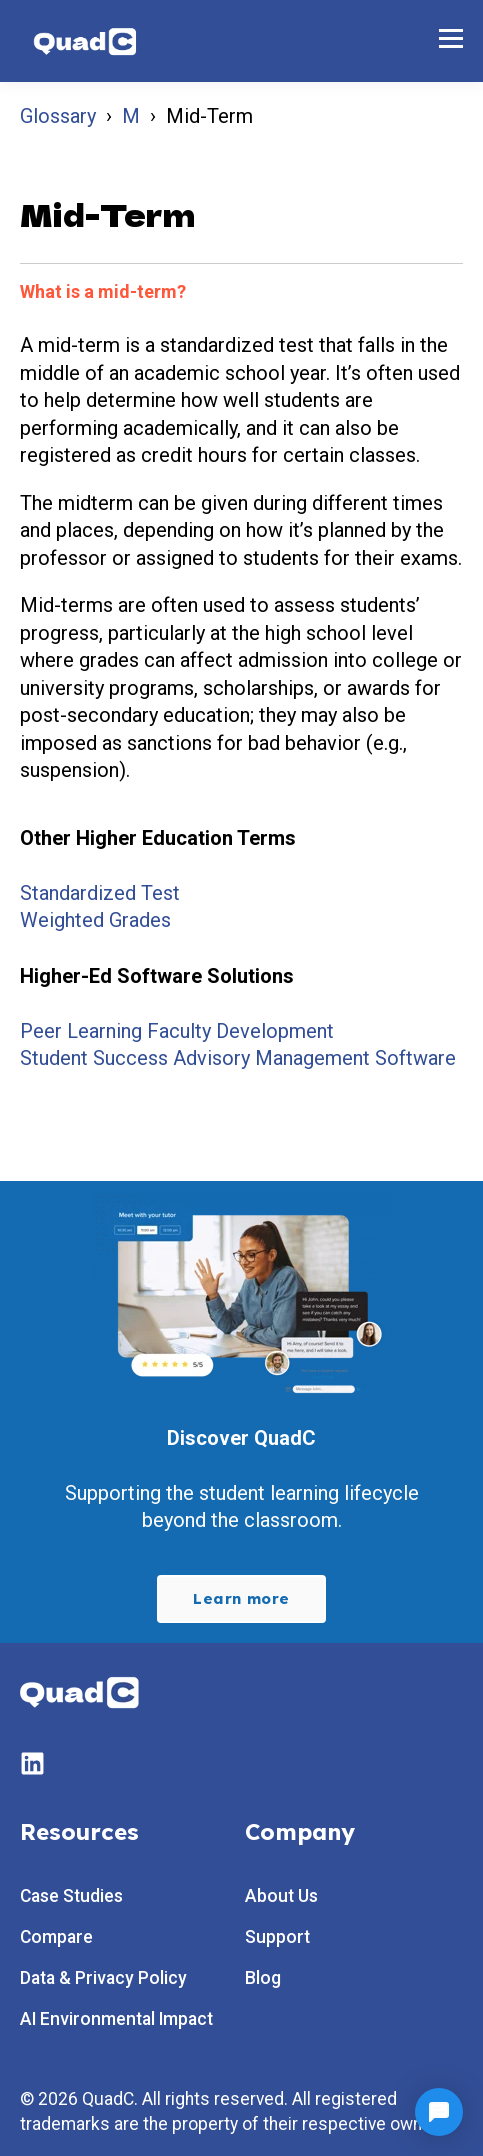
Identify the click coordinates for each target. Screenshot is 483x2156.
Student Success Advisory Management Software (238, 1058)
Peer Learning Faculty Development (177, 1031)
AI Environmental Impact (116, 2019)
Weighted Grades (95, 920)
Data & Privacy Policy (103, 1978)
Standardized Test (100, 893)
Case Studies (71, 1896)
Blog (263, 1978)
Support (277, 1937)
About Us (281, 1896)
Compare (56, 1937)
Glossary (58, 116)
